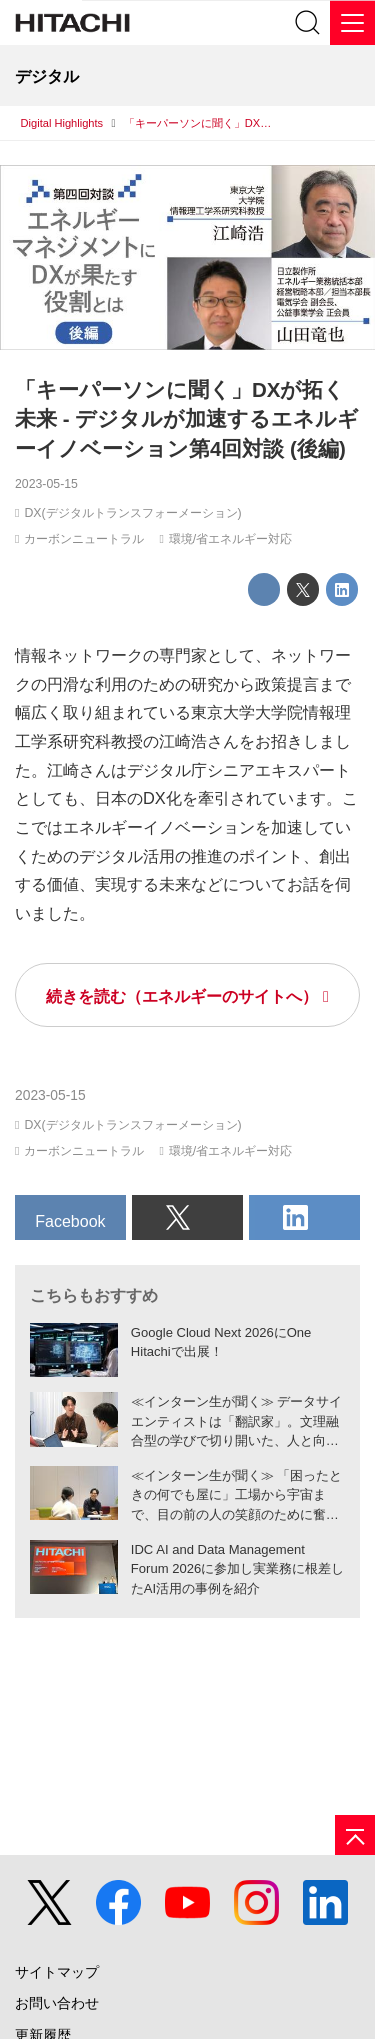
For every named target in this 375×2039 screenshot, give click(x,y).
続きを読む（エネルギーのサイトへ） (182, 996)
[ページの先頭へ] (355, 1835)
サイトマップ (57, 1972)
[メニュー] (352, 22)
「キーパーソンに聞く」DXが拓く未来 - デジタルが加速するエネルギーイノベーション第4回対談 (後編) (187, 419)
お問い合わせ (57, 2003)
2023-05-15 (46, 484)
